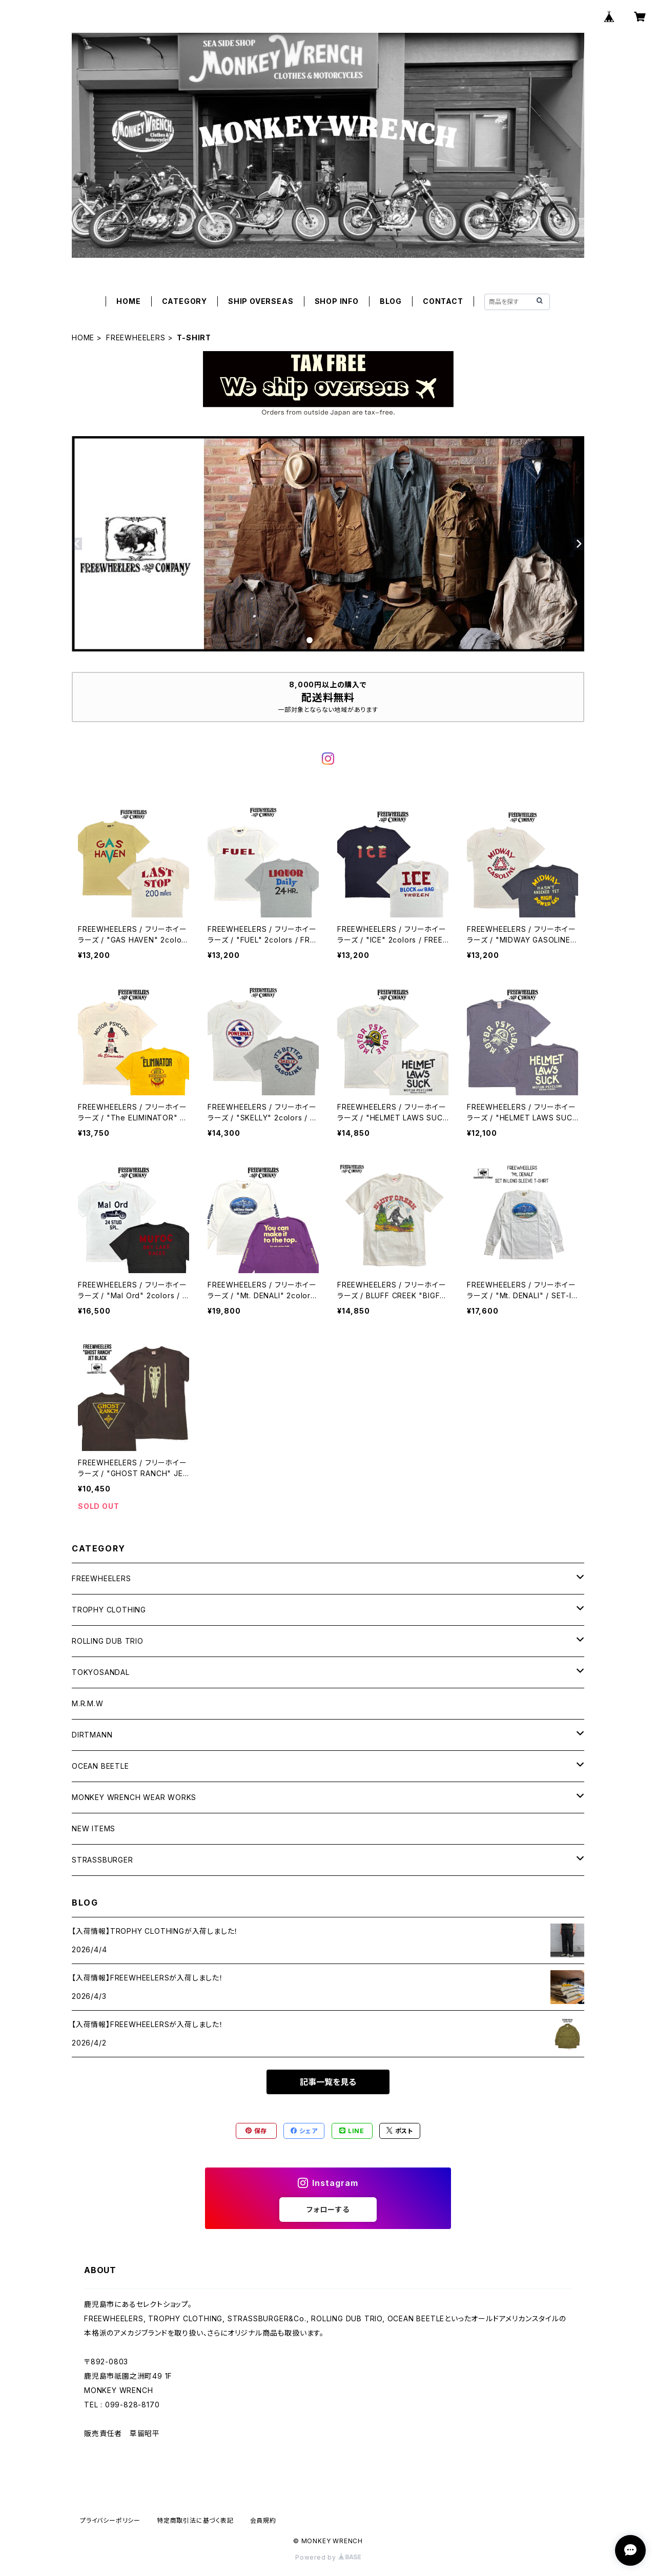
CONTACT (443, 301)
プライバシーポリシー (110, 2520)
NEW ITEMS (93, 1828)
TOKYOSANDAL (101, 1672)
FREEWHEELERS (136, 337)
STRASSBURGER (102, 1859)
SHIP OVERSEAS (260, 301)
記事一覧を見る (328, 2082)
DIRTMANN (92, 1734)
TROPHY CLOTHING (109, 1609)
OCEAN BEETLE (100, 1766)
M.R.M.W (88, 1703)
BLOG (391, 301)
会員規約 (263, 2520)
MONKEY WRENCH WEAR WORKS (134, 1797)
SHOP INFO (337, 301)
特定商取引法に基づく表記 (195, 2520)
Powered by (328, 2557)
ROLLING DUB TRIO (108, 1641)
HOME (128, 301)
